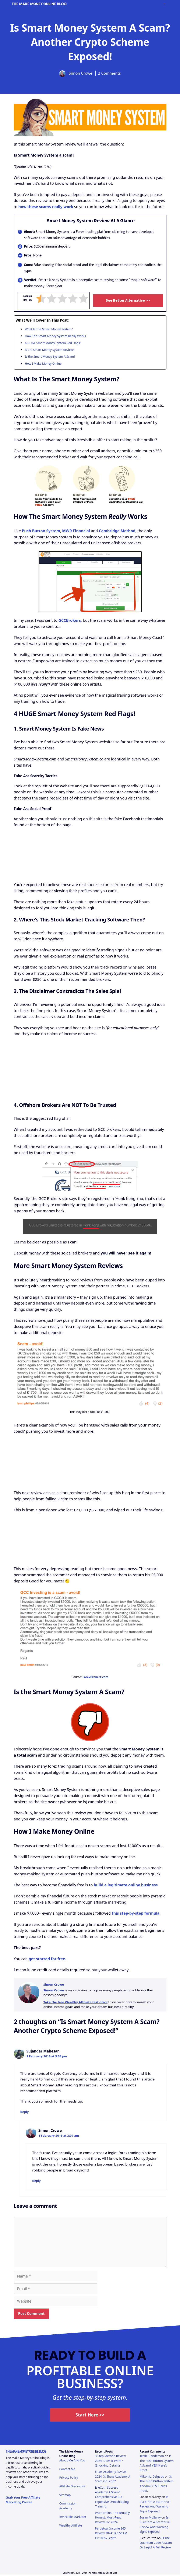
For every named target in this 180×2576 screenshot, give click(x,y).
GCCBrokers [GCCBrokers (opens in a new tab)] (70, 620)
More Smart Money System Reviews (49, 350)
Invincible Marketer (72, 2517)
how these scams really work (45, 206)
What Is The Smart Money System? (49, 329)
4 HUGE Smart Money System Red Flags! (53, 343)
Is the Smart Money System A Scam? (50, 356)
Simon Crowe (53, 1990)
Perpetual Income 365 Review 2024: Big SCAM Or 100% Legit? (111, 2533)
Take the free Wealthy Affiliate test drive (75, 2002)
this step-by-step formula (136, 1913)
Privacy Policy (68, 2477)
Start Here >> (90, 2415)
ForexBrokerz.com (95, 1677)
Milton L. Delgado (152, 2476)
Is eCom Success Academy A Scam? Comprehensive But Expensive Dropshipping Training (112, 2497)
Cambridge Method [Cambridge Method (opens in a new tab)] (117, 530)
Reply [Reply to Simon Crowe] (36, 2181)
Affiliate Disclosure (72, 2486)
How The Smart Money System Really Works (55, 336)
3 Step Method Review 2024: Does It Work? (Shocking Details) (110, 2460)
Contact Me (67, 2469)
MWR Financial (76, 530)
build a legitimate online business (126, 1884)
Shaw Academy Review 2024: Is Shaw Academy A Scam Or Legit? (112, 2476)
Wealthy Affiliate (70, 2525)
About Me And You (72, 2460)
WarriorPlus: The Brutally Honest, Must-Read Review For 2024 (112, 2517)
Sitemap (65, 2495)
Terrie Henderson (152, 2456)
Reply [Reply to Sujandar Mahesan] (24, 2112)
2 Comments (109, 73)
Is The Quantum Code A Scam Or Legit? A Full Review (156, 2542)
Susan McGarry (150, 2517)
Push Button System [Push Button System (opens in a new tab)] (41, 530)
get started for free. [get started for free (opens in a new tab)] (47, 1958)
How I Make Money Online (43, 363)
